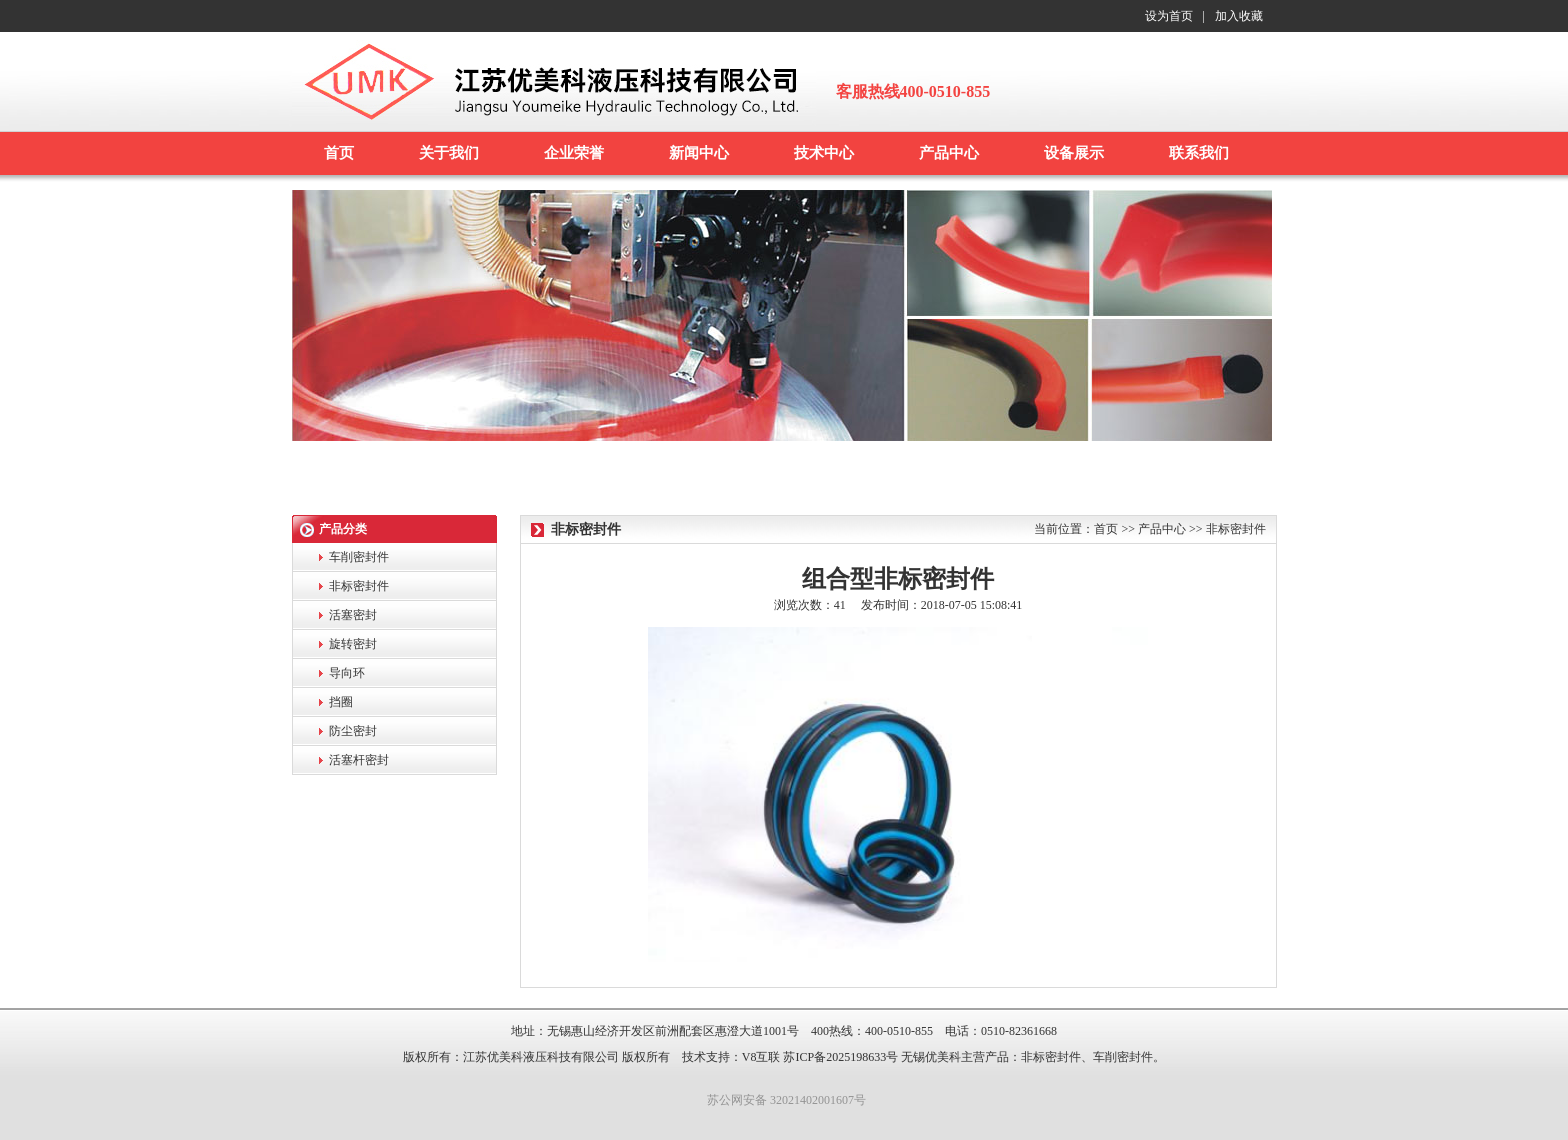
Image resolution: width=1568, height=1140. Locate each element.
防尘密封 (353, 731)
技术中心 (824, 153)
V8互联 (761, 1057)
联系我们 (1199, 153)
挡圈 (341, 702)
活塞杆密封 (359, 760)
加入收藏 (1239, 16)
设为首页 (1169, 16)
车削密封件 (359, 557)
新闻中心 (699, 153)
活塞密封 (353, 615)
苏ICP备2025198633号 (840, 1057)
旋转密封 (353, 644)
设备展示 (1074, 153)
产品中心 (949, 153)
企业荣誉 (574, 153)
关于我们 (449, 153)
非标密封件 (359, 586)
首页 (339, 153)
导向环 (347, 673)
